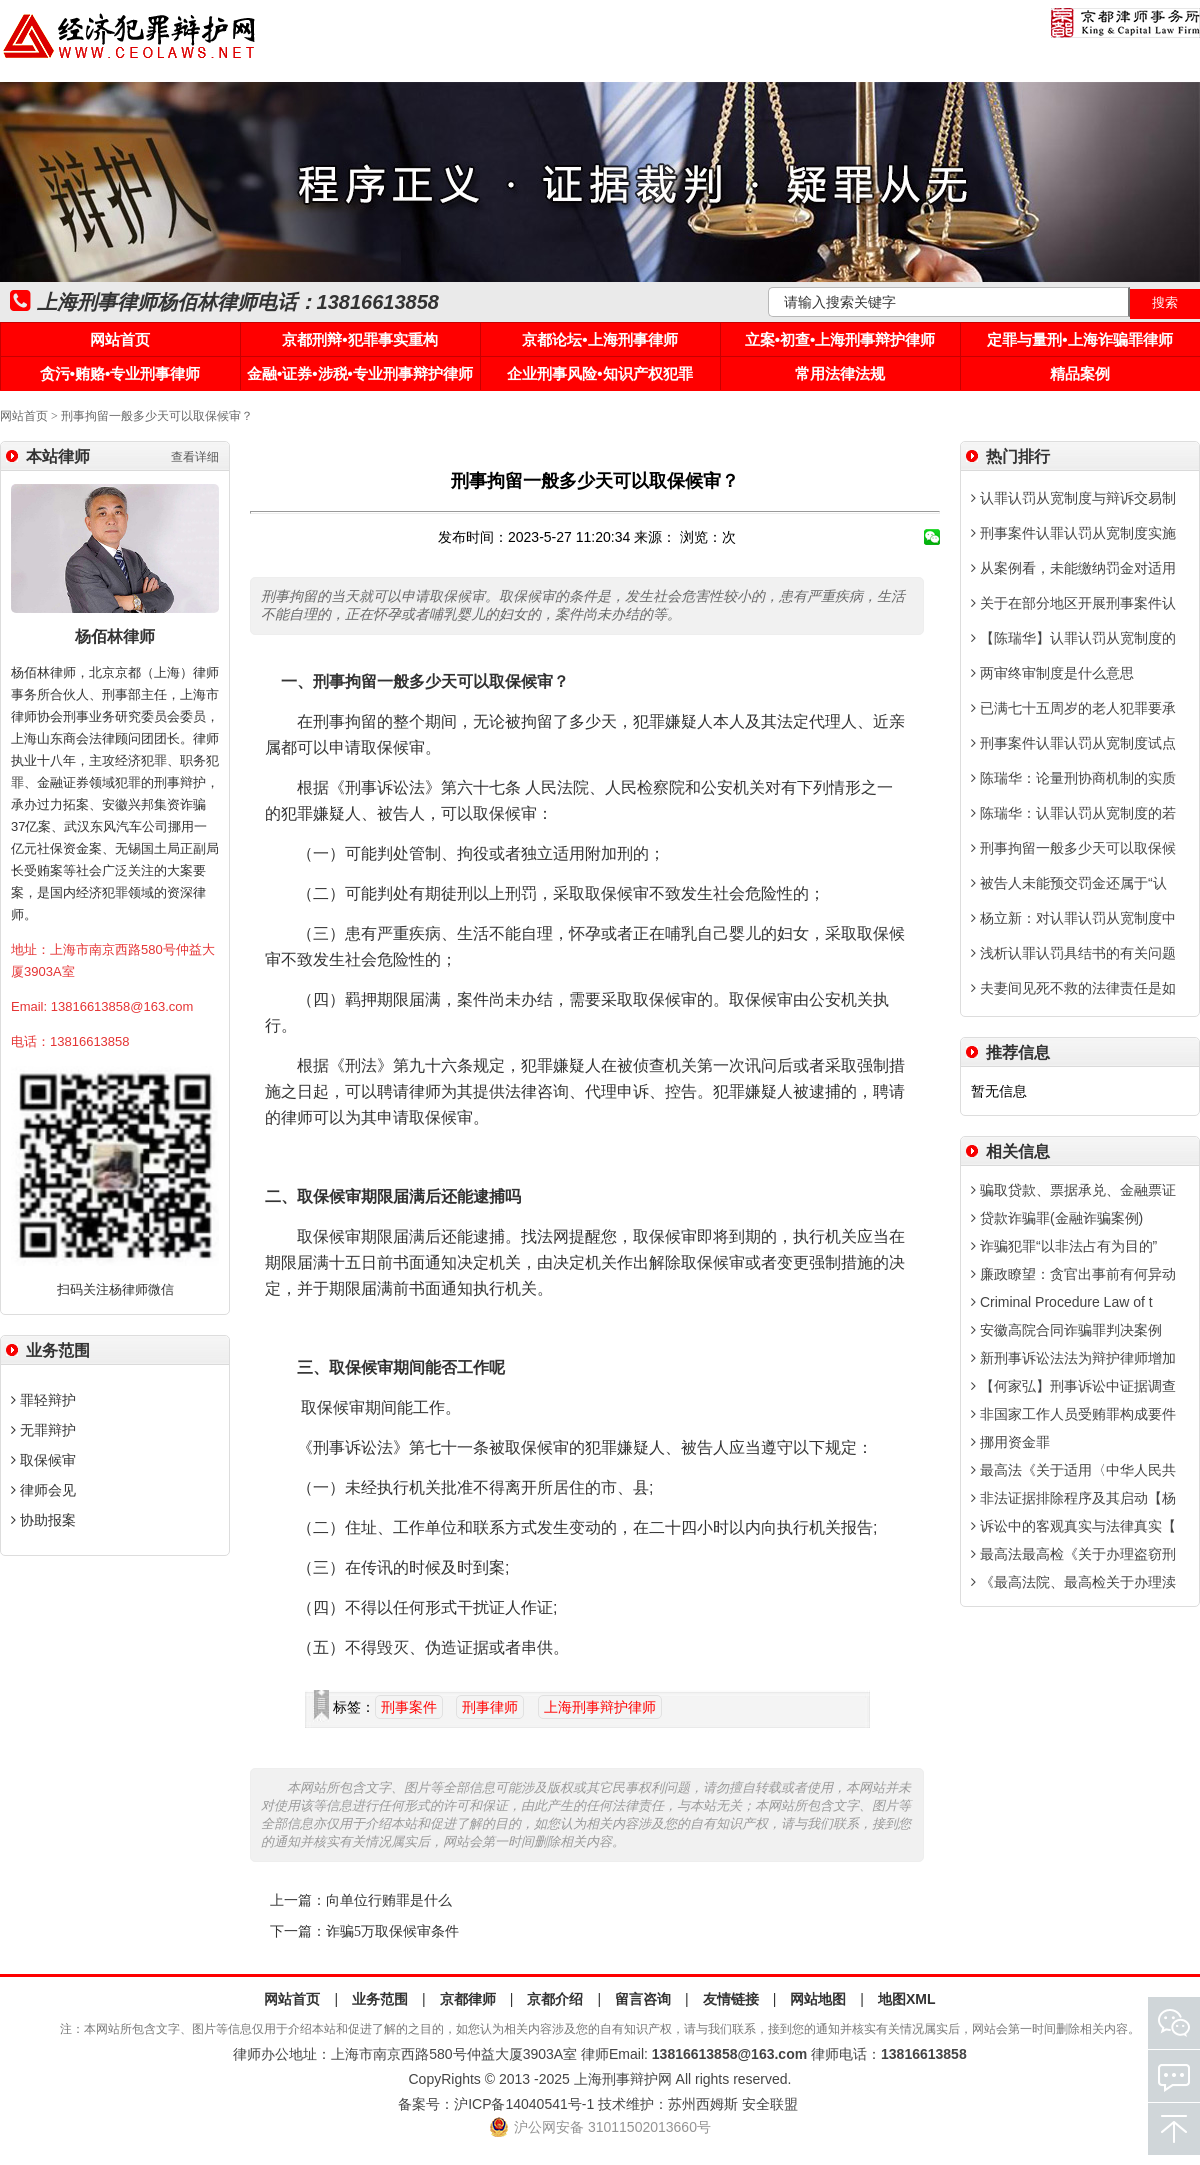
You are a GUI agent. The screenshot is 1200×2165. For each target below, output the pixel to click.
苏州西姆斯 (703, 2104)
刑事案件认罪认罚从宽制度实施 (1073, 533)
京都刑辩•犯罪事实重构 (359, 339)
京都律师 (468, 1999)
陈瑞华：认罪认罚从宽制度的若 (1073, 813)
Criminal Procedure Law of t (1062, 1302)
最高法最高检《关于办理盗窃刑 (1073, 1554)
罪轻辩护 (43, 1400)
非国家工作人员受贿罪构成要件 (1073, 1414)
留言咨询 (643, 1999)
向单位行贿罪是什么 (389, 1900)
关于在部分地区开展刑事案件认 (1073, 603)
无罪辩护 (43, 1430)
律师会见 (43, 1490)
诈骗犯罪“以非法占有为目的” (1064, 1246)
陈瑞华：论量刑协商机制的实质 (1073, 778)
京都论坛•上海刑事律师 (599, 339)
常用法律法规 (840, 373)
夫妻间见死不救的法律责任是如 (1073, 988)
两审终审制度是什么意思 (1052, 673)
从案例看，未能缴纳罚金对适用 (1073, 568)
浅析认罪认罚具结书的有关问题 (1073, 953)
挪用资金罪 (1010, 1442)
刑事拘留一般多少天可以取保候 (1073, 848)
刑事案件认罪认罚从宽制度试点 (1073, 743)
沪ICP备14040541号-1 (524, 2104)
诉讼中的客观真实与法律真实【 (1073, 1526)
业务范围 (380, 1999)
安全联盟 (770, 2104)
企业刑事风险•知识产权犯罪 (599, 373)
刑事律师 (490, 1707)
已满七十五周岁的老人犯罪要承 (1073, 708)
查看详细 (195, 457)
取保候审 (43, 1460)
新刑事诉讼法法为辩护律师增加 (1073, 1358)
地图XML (907, 1999)
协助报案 (43, 1520)
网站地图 (818, 1999)
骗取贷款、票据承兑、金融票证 (1073, 1190)
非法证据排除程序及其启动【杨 (1073, 1498)
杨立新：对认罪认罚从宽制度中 (1073, 918)
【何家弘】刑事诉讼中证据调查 (1073, 1386)
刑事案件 (409, 1707)
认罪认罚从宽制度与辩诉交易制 (1073, 498)
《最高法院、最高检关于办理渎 (1073, 1582)
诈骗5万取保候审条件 (392, 1931)
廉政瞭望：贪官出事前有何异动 (1073, 1274)
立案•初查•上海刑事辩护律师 (840, 339)
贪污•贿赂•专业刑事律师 (120, 373)
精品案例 (1080, 373)
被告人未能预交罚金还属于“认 (1069, 883)
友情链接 (731, 1999)
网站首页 (120, 339)
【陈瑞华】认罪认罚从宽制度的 (1073, 638)
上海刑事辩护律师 (600, 1707)
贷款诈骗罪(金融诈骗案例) (1057, 1218)
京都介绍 (555, 1999)
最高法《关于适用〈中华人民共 (1073, 1470)
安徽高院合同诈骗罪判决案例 (1066, 1330)
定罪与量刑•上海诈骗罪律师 (1079, 339)
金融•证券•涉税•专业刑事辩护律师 (360, 373)
